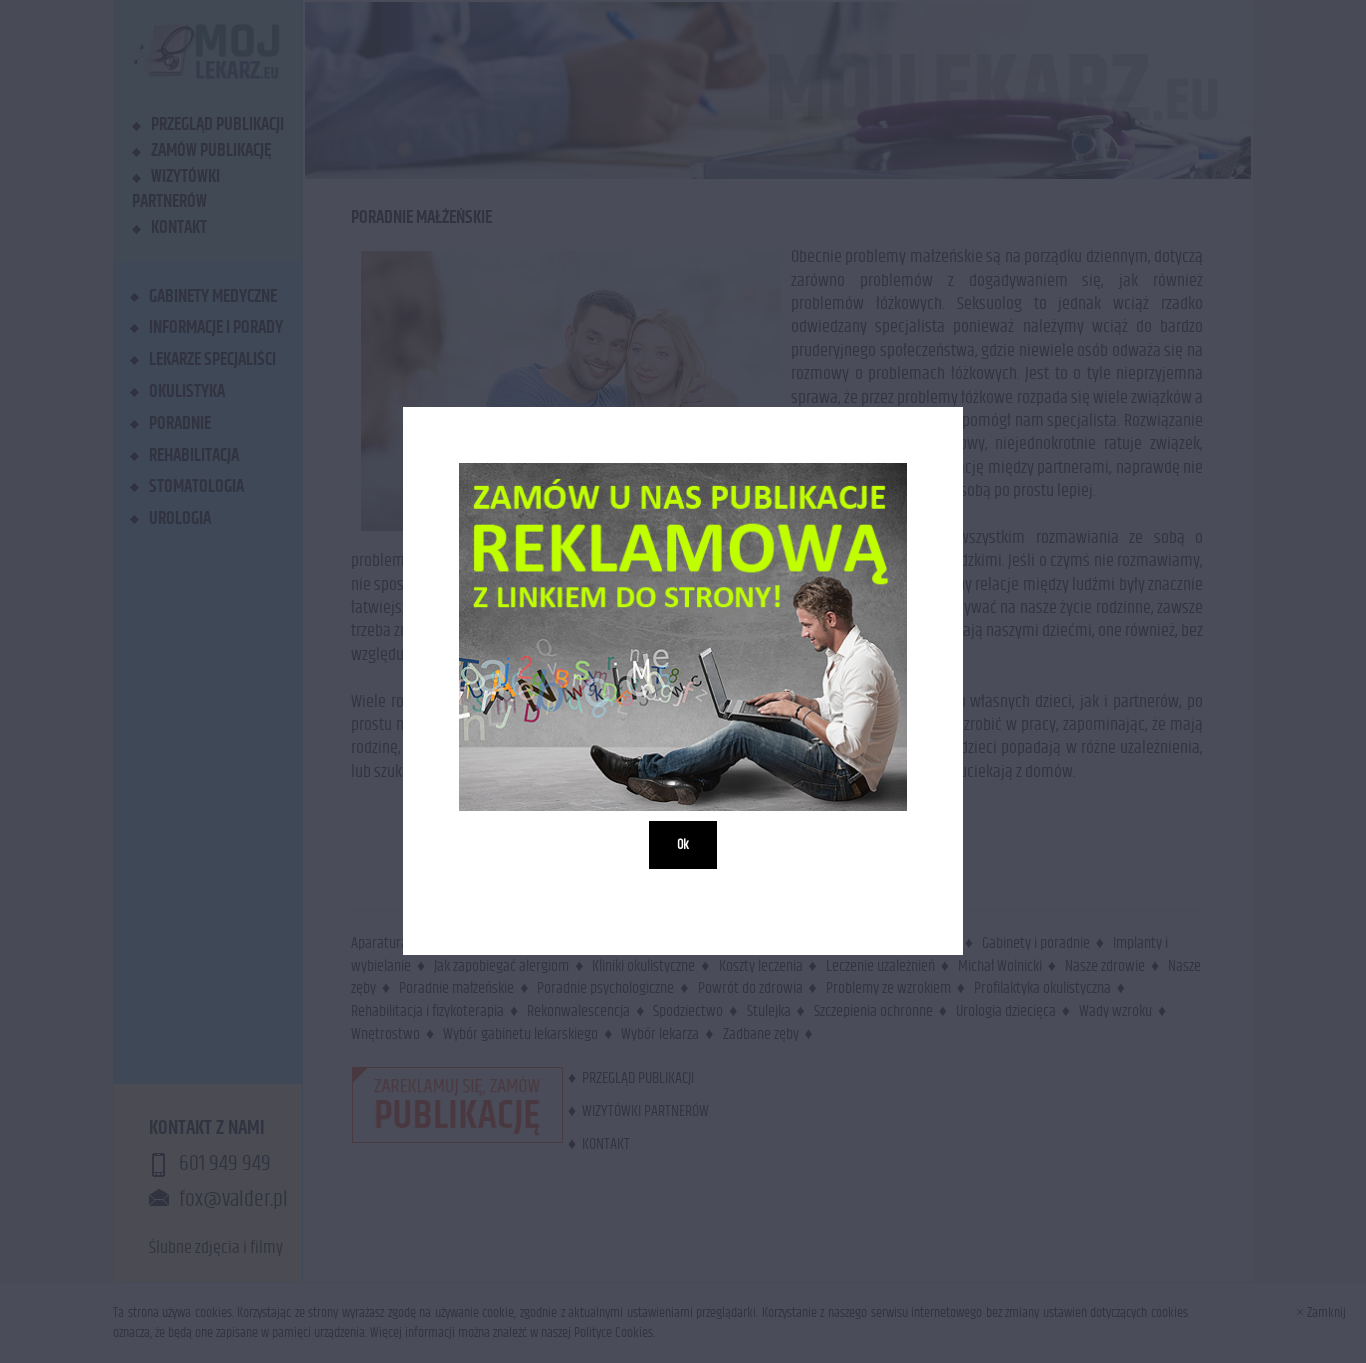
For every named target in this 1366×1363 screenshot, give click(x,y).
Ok (683, 846)
